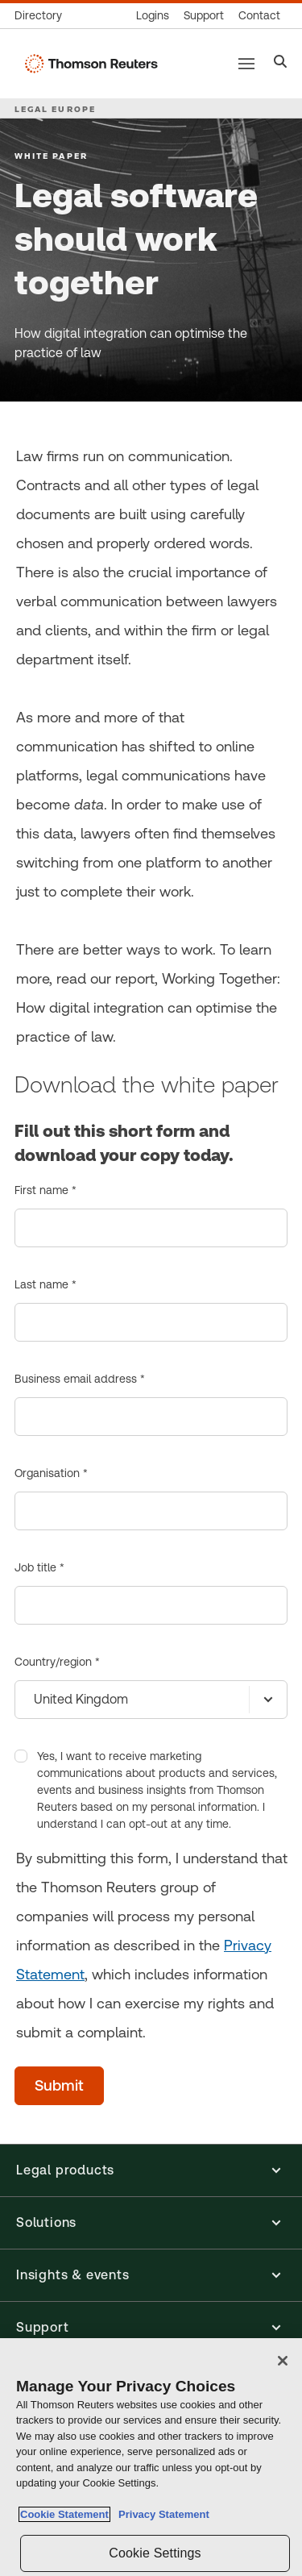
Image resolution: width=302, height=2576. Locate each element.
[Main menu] (246, 63)
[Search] (280, 63)
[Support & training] (203, 15)
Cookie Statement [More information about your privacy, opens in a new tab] (64, 2514)
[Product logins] (152, 15)
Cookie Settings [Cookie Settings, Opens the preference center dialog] (155, 2553)
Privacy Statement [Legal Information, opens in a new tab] (161, 2514)
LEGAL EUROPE (55, 108)
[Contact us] (259, 15)
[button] (151, 2170)
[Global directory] (41, 15)
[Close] (282, 2360)
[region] (151, 2457)
